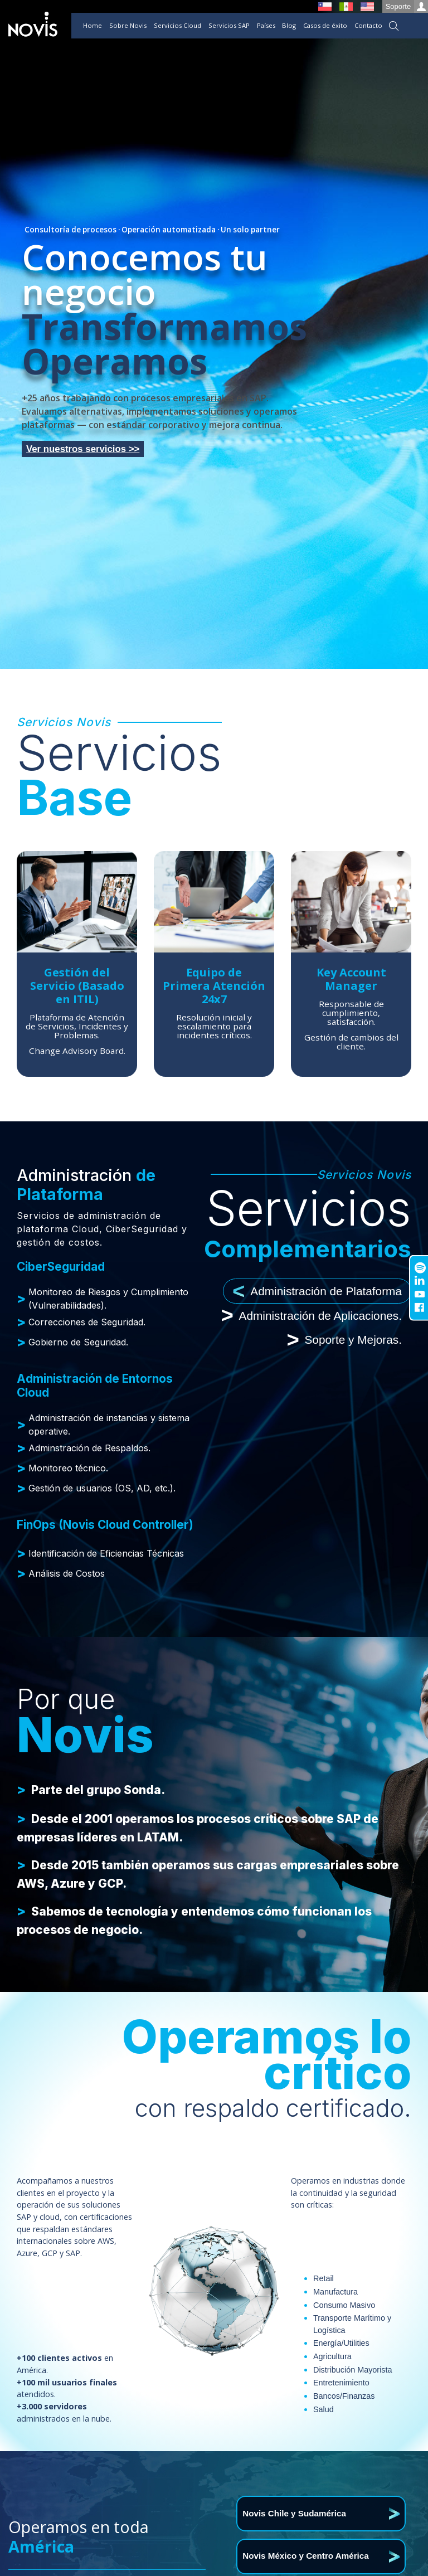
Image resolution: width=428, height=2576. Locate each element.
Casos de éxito (325, 25)
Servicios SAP (229, 25)
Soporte (407, 6)
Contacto (368, 25)
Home (92, 25)
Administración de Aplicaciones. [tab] (311, 1315)
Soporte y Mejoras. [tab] (344, 1340)
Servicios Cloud (177, 25)
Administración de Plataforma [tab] (317, 1291)
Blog (289, 25)
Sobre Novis (128, 25)
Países (266, 25)
